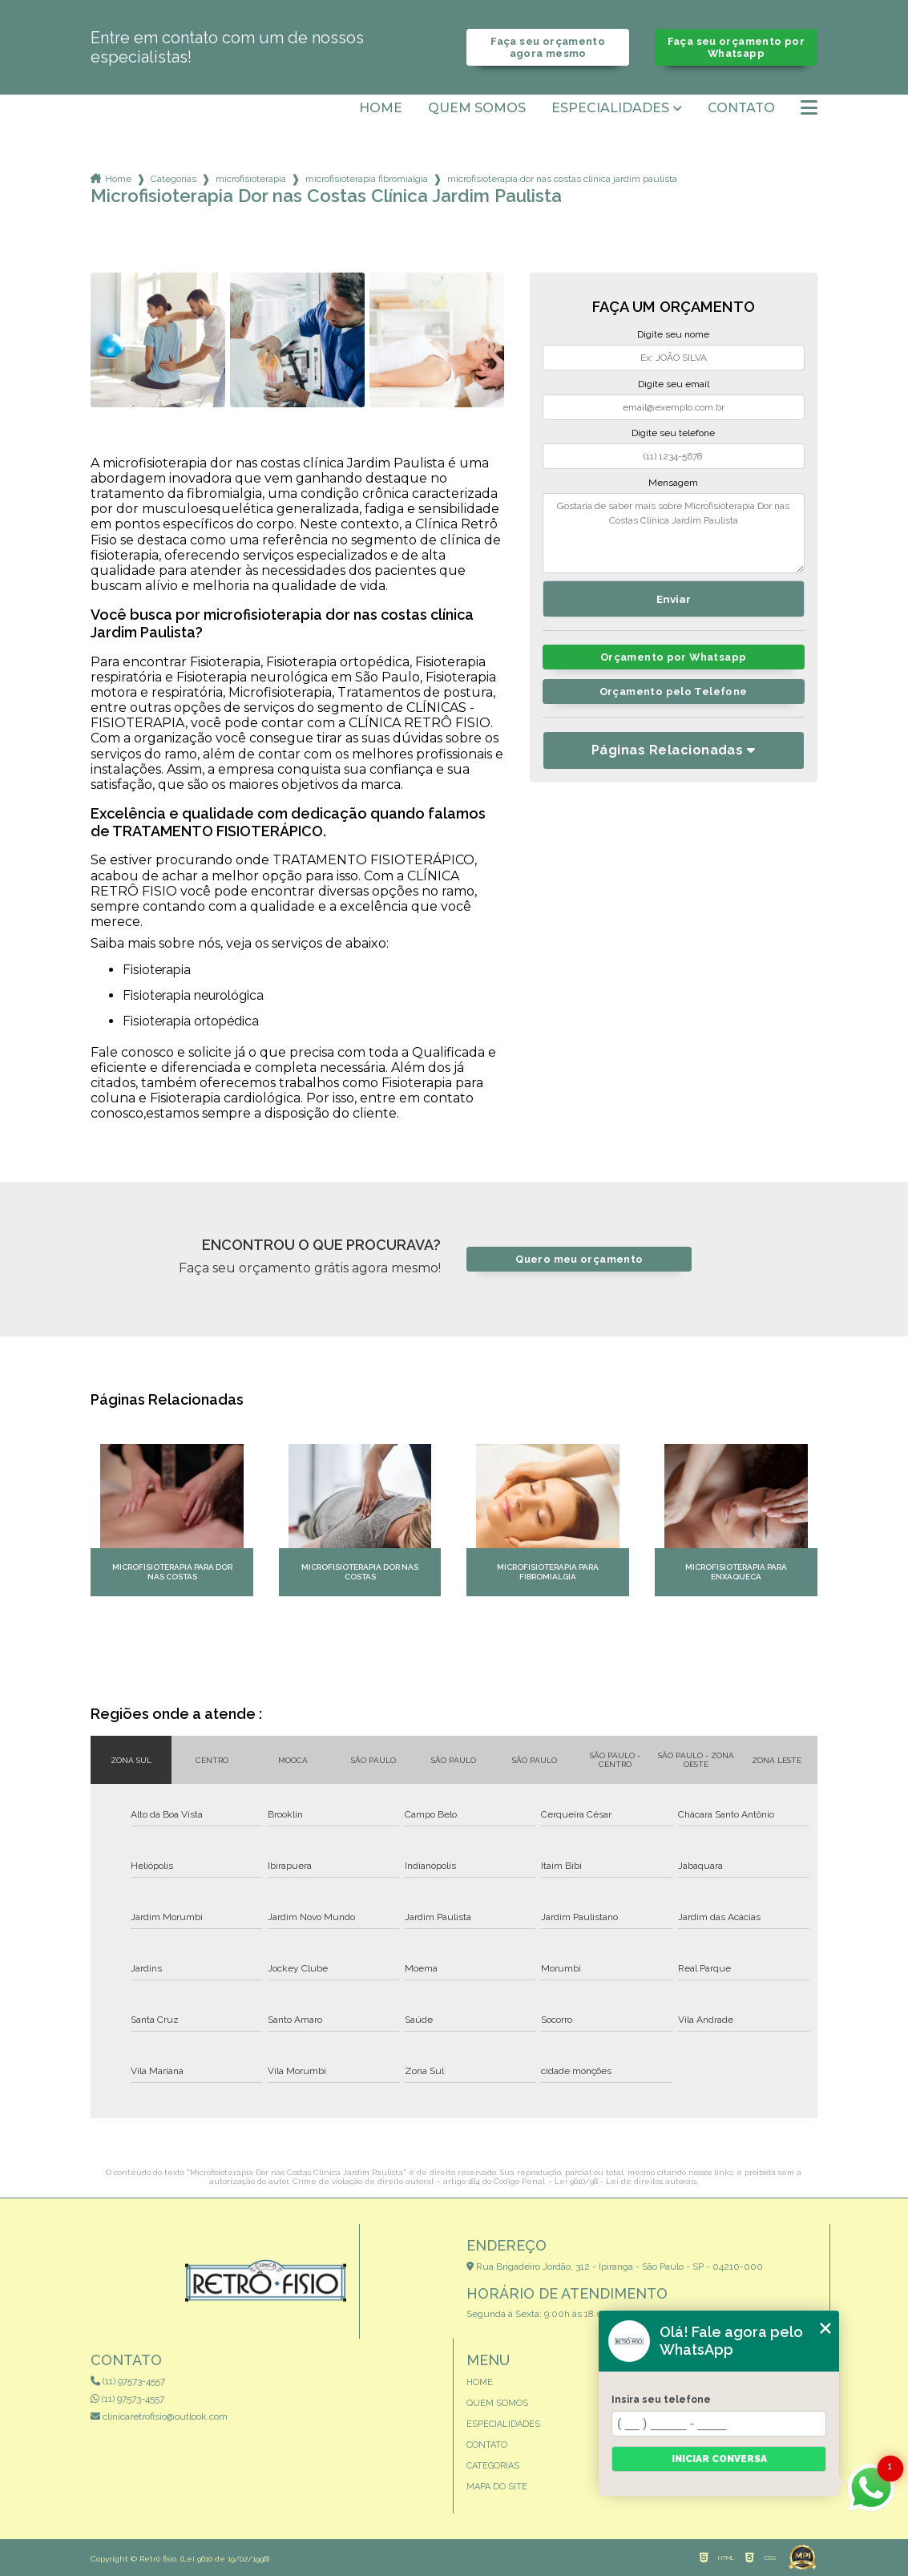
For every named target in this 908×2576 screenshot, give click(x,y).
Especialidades (610, 108)
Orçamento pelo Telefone (673, 691)
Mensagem (673, 482)
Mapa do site (496, 2486)
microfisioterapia (251, 178)
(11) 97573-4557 (128, 2381)
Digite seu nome (673, 334)
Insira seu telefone (661, 2399)
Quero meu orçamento (579, 1259)
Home (380, 108)
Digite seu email (673, 384)
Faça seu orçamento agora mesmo (547, 47)
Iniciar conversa (719, 2459)
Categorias (173, 178)
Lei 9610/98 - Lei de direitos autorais (625, 2181)
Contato (741, 108)
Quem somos (477, 108)
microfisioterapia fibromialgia (366, 178)
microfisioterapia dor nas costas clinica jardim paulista (562, 178)
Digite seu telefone (673, 433)
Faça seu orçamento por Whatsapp (736, 47)
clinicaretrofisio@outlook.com (159, 2416)
